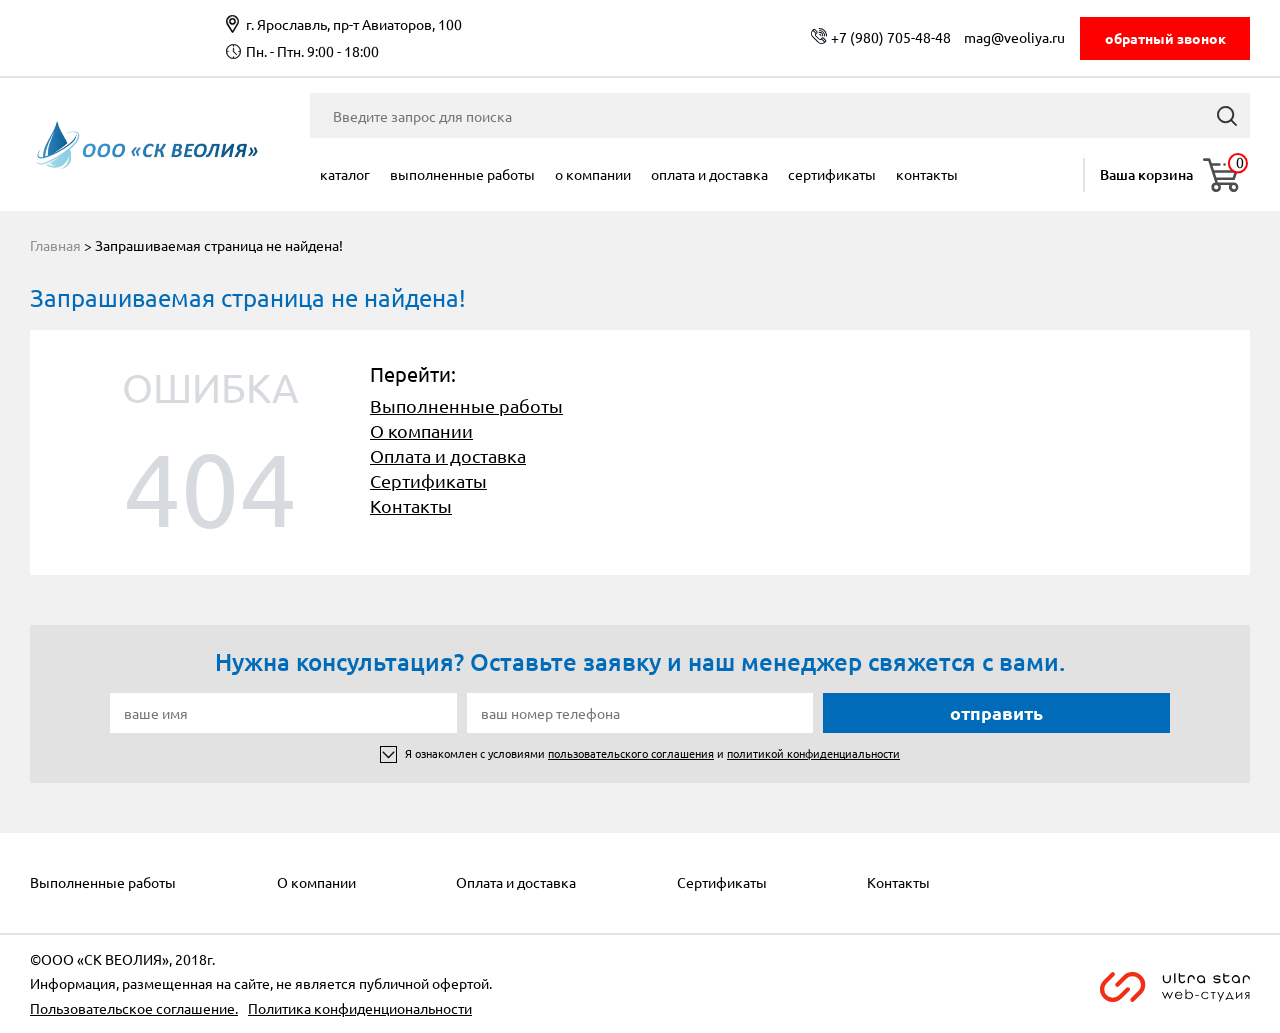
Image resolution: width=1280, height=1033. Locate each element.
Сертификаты (832, 174)
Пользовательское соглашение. (134, 1008)
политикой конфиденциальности (813, 753)
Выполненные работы (462, 174)
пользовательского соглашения (631, 753)
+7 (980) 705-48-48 (891, 37)
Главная (55, 245)
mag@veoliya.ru (1014, 37)
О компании (593, 174)
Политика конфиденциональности (360, 1008)
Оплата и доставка (709, 174)
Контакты (927, 174)
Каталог (345, 174)
